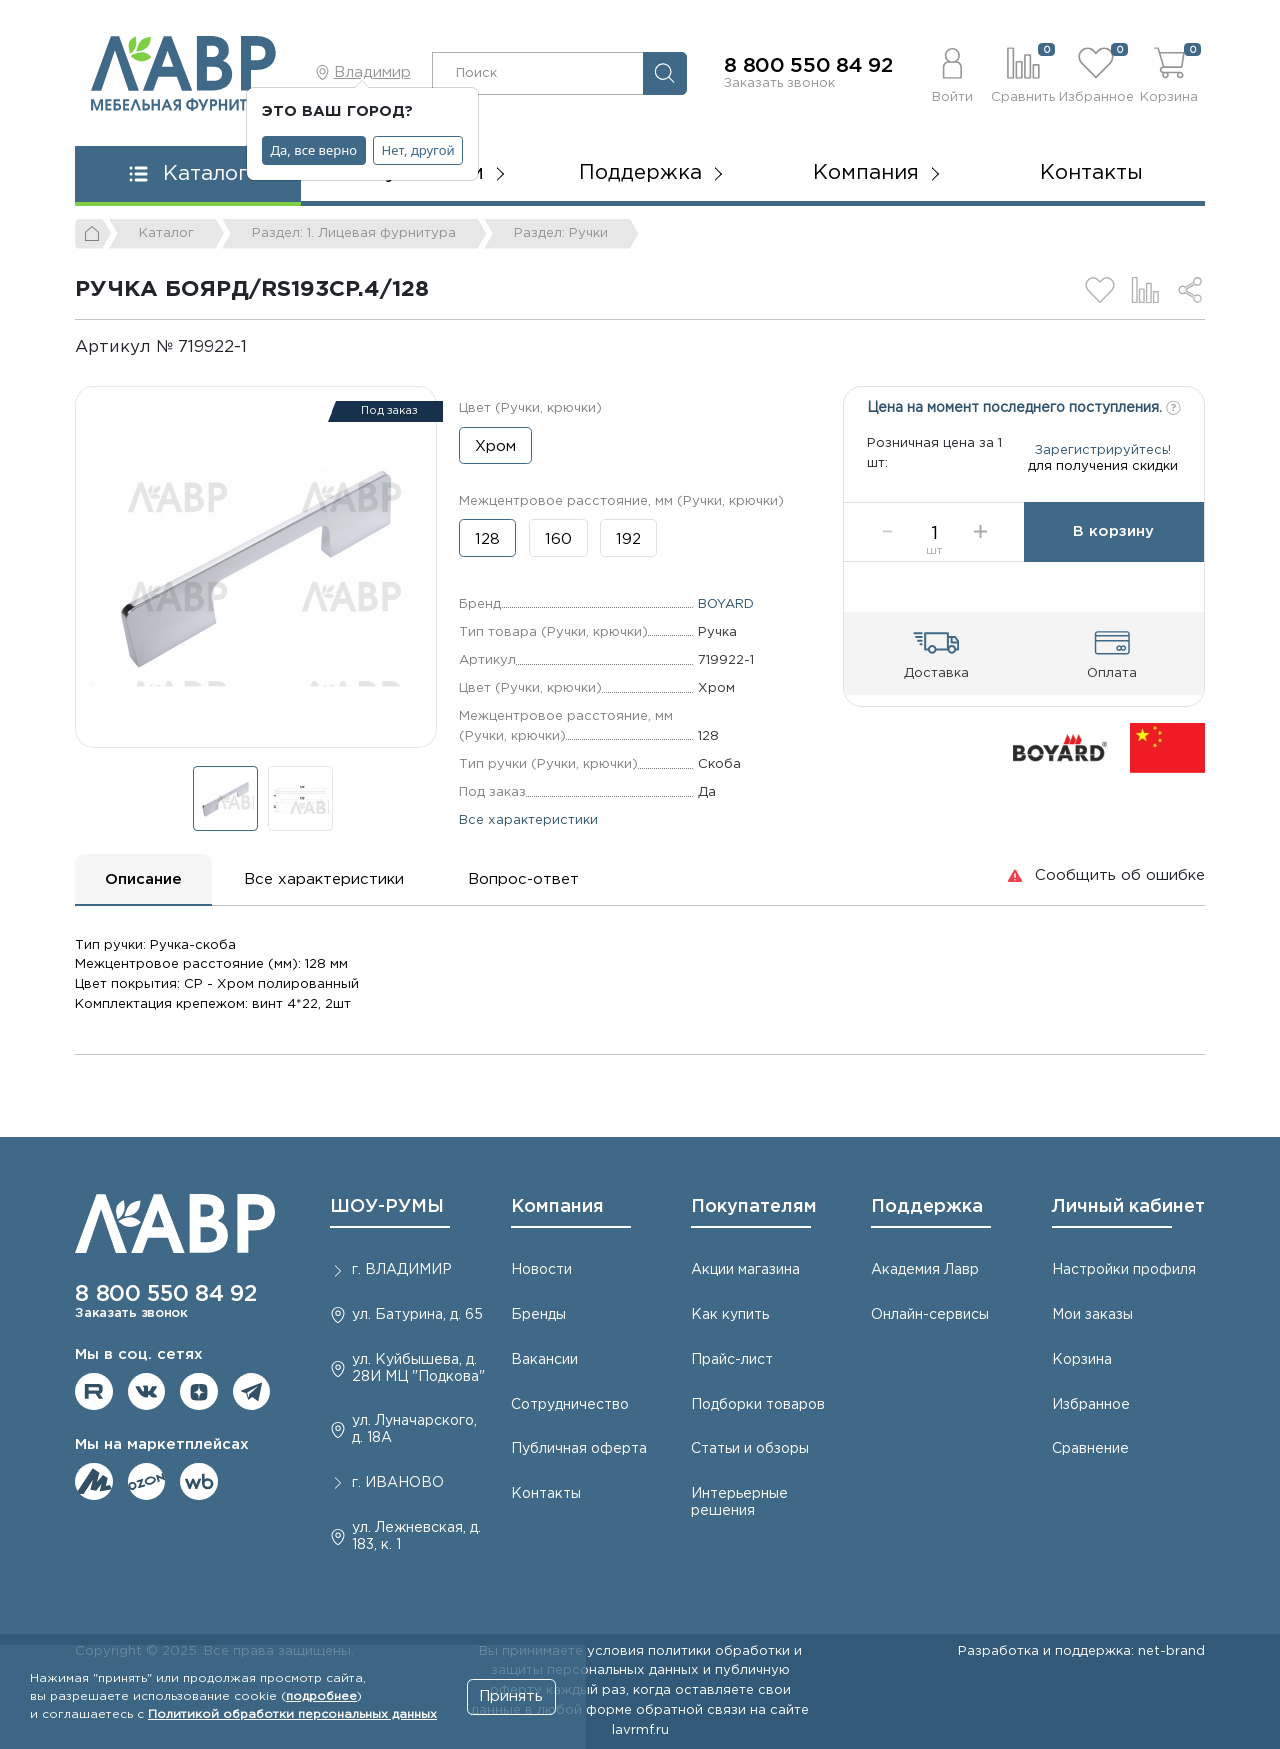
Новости (541, 1270)
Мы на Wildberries (199, 1482)
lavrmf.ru (640, 1730)
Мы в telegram (252, 1392)
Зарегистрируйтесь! (1103, 461)
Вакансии (544, 1360)
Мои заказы (1092, 1315)
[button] (952, 73)
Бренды (538, 1315)
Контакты (1091, 173)
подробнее (321, 1696)
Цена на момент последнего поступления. (1024, 406)
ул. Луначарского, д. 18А (414, 1429)
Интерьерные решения (739, 1502)
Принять (511, 1696)
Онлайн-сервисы (930, 1315)
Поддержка (927, 1207)
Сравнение (1090, 1449)
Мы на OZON (147, 1482)
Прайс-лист (732, 1360)
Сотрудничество (570, 1405)
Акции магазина (745, 1270)
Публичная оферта (579, 1449)
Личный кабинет (1128, 1207)
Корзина (1082, 1360)
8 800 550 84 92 (808, 66)
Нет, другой (418, 150)
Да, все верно (314, 150)
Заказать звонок (779, 83)
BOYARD (726, 604)
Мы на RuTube (94, 1392)
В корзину (1113, 553)
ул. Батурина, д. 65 (417, 1315)
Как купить (730, 1315)
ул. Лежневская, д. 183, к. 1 (416, 1536)
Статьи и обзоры (750, 1449)
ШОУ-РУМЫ (387, 1207)
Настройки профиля (1124, 1270)
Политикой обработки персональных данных (292, 1714)
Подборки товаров (758, 1405)
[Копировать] (263, 347)
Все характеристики (528, 820)
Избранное (1091, 1405)
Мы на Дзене (199, 1392)
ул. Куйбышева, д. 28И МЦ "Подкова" (418, 1368)
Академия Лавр (925, 1270)
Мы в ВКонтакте (147, 1392)
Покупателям (754, 1207)
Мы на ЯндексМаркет (94, 1482)
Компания (557, 1207)
